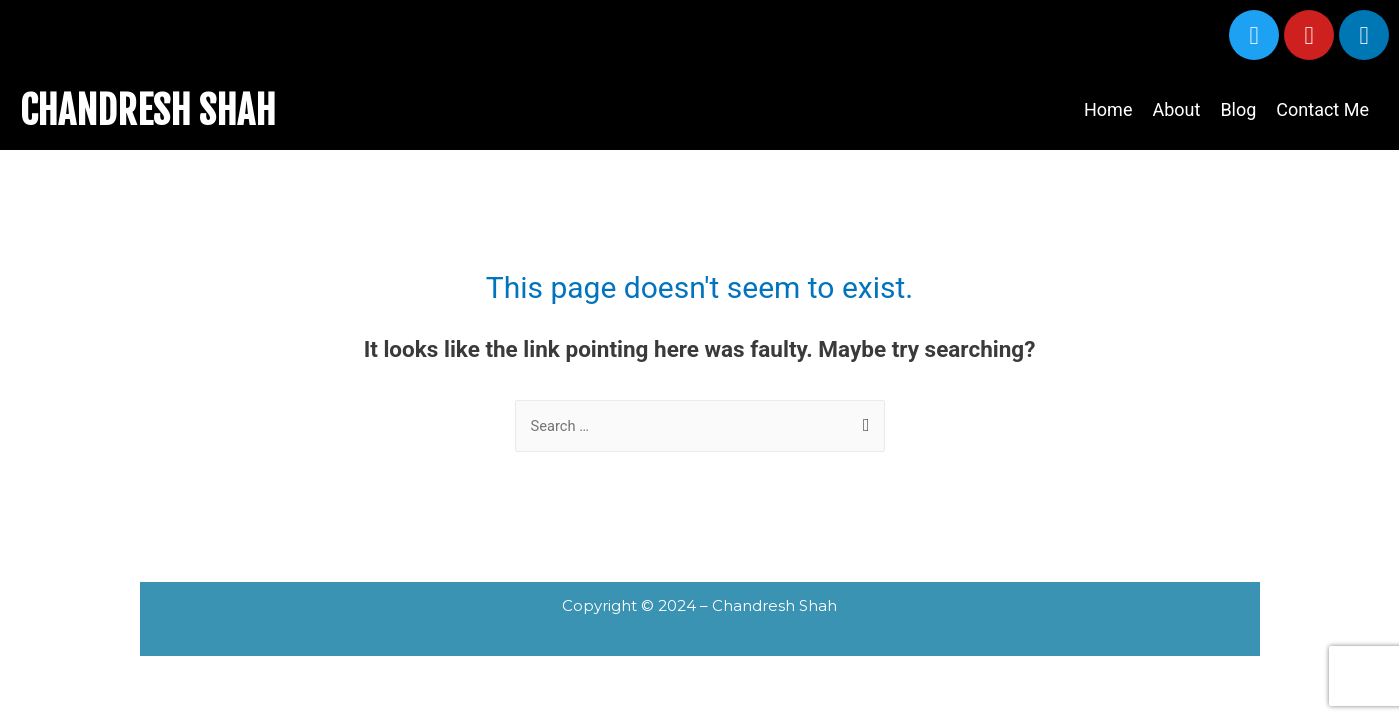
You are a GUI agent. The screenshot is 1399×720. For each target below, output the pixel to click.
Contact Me (1322, 109)
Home (1108, 109)
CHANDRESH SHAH (155, 110)
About (1176, 109)
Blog (1238, 109)
